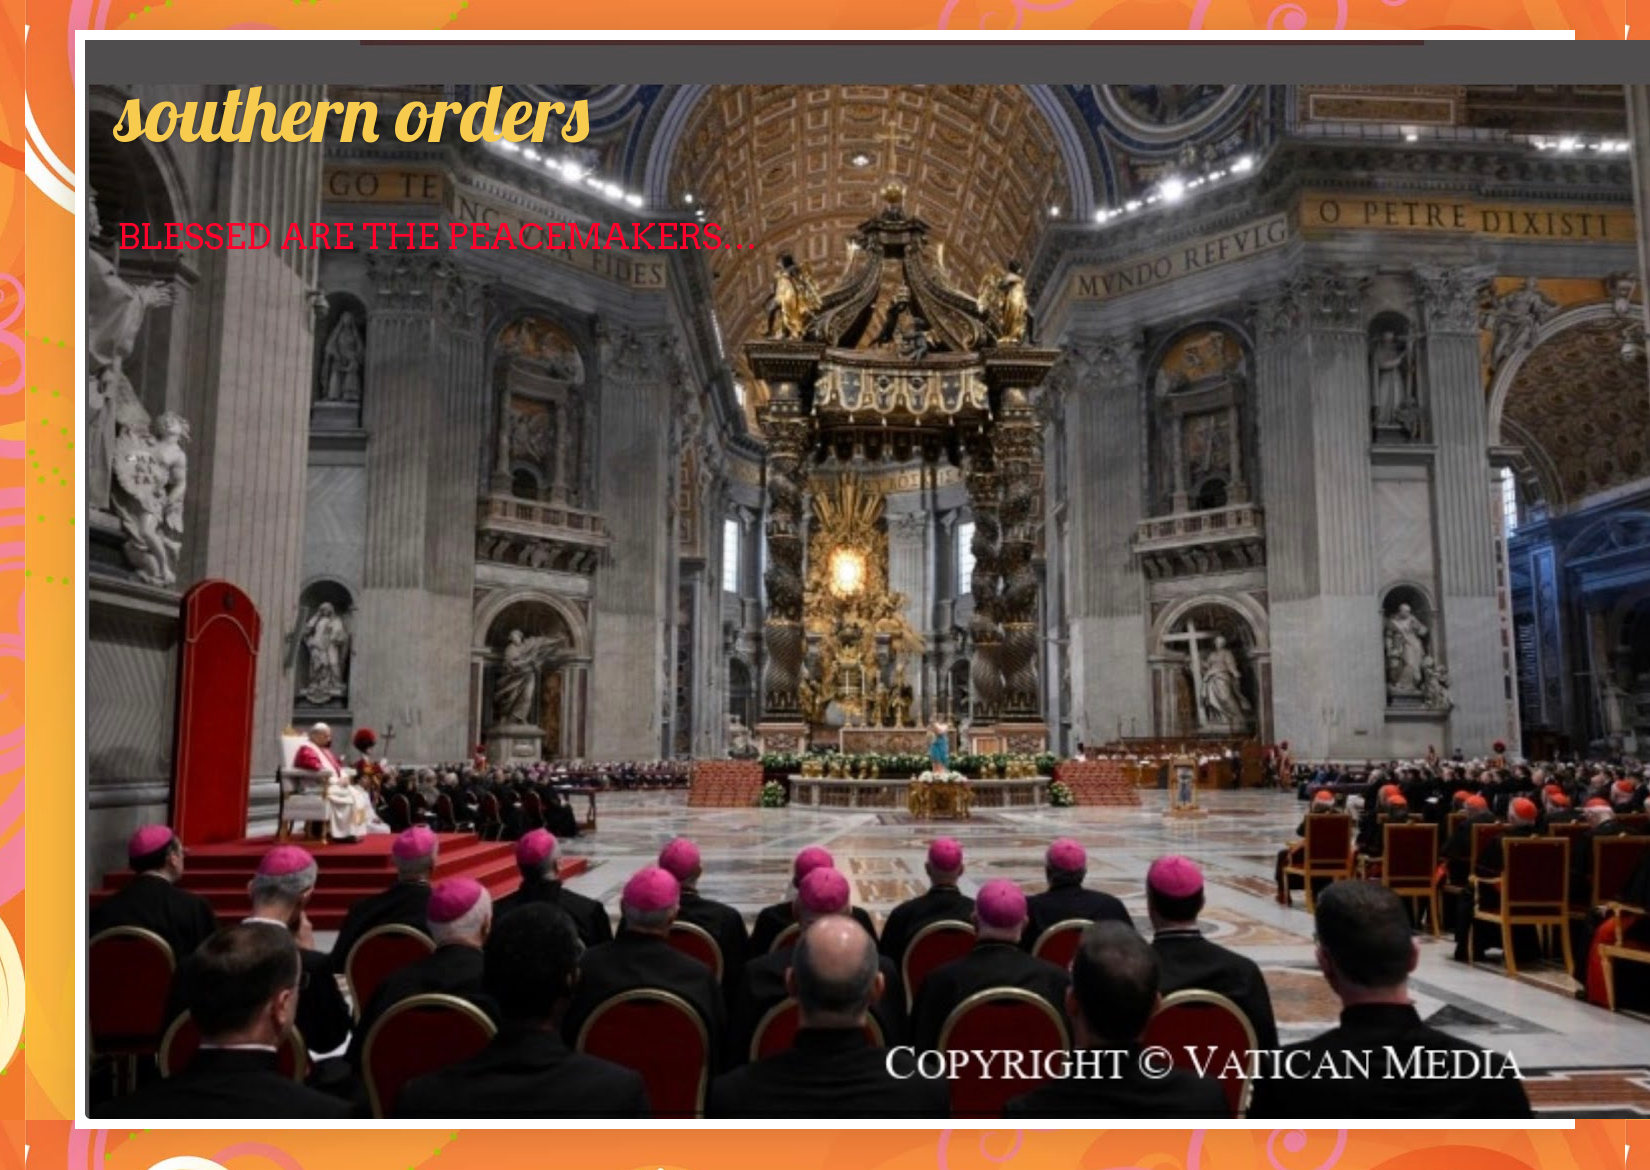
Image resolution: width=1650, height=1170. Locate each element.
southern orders (352, 112)
